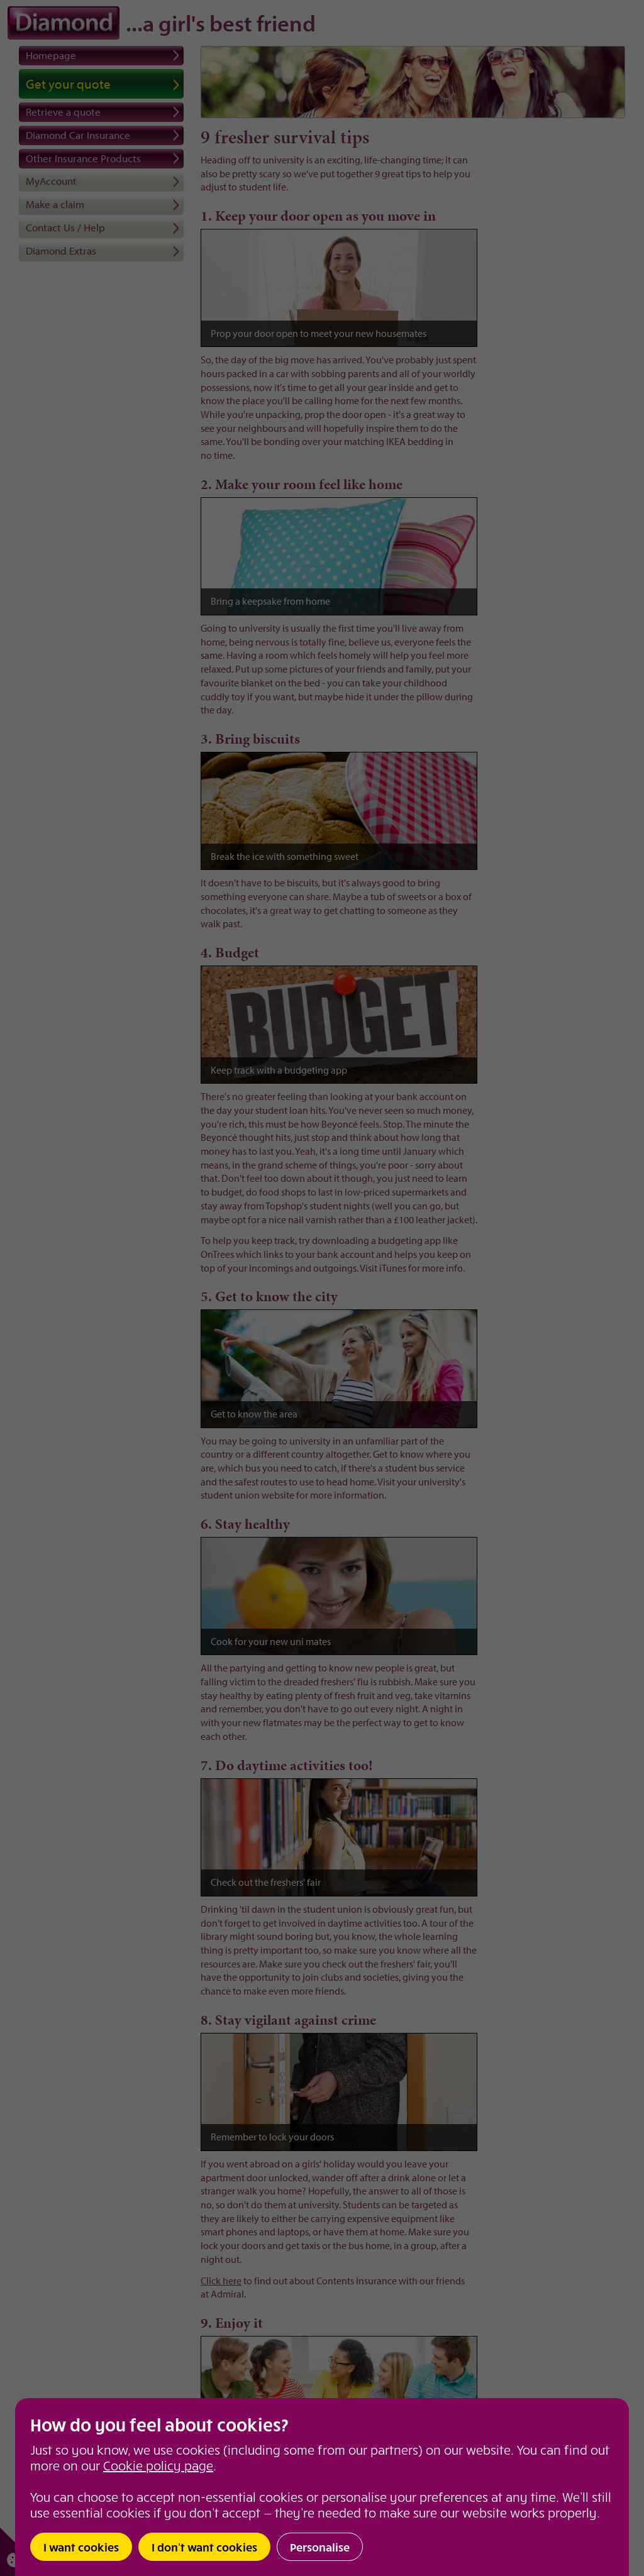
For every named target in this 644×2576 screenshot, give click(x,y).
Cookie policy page (158, 2465)
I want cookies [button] (81, 2547)
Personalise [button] (320, 2547)
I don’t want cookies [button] (204, 2547)
